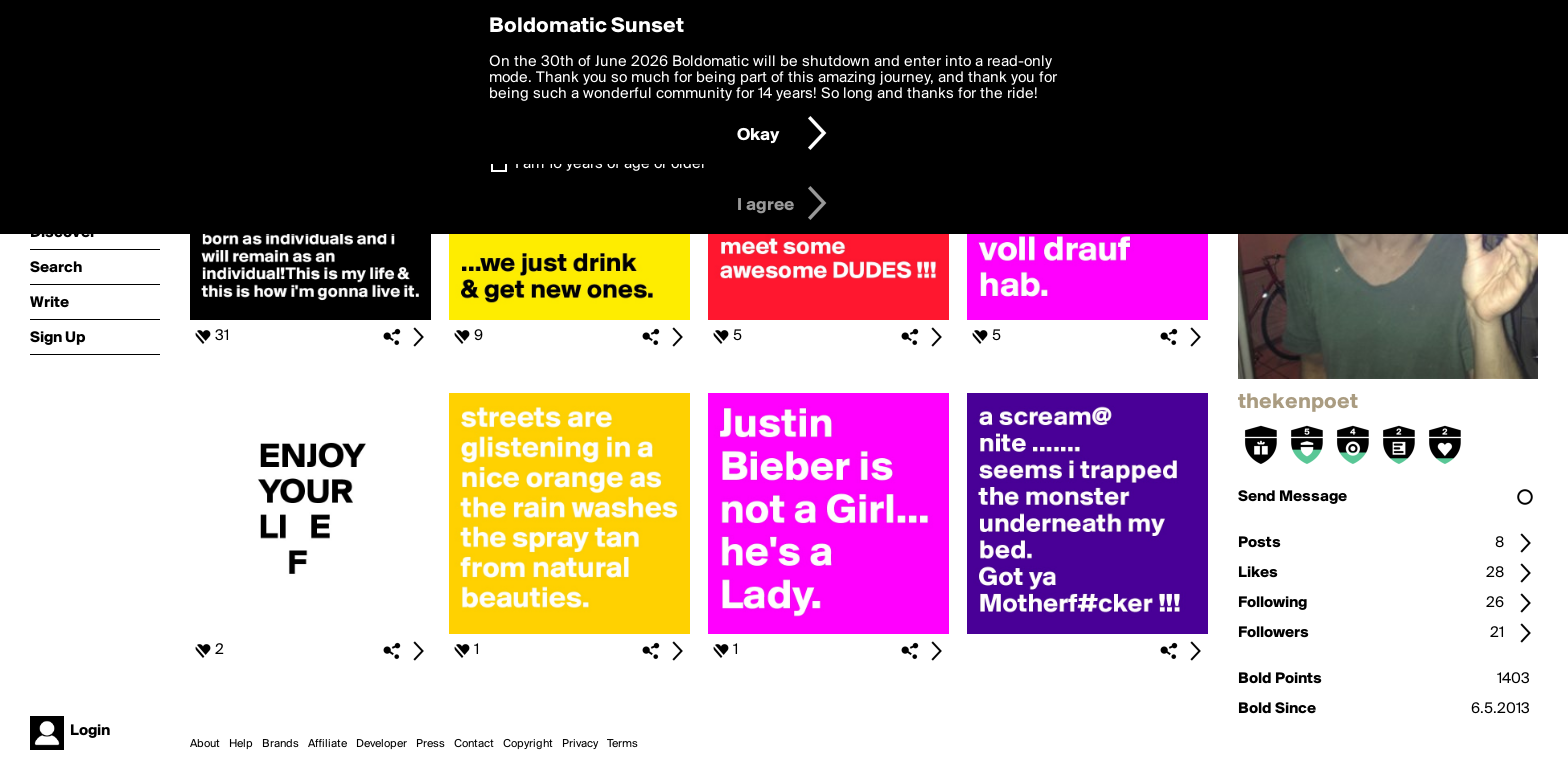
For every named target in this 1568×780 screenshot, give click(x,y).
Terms (622, 744)
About (205, 744)
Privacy (580, 744)
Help (241, 744)
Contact (474, 744)
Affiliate (327, 744)
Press (430, 744)
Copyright (528, 744)
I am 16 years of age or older (610, 164)
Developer (381, 744)
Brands (280, 744)
